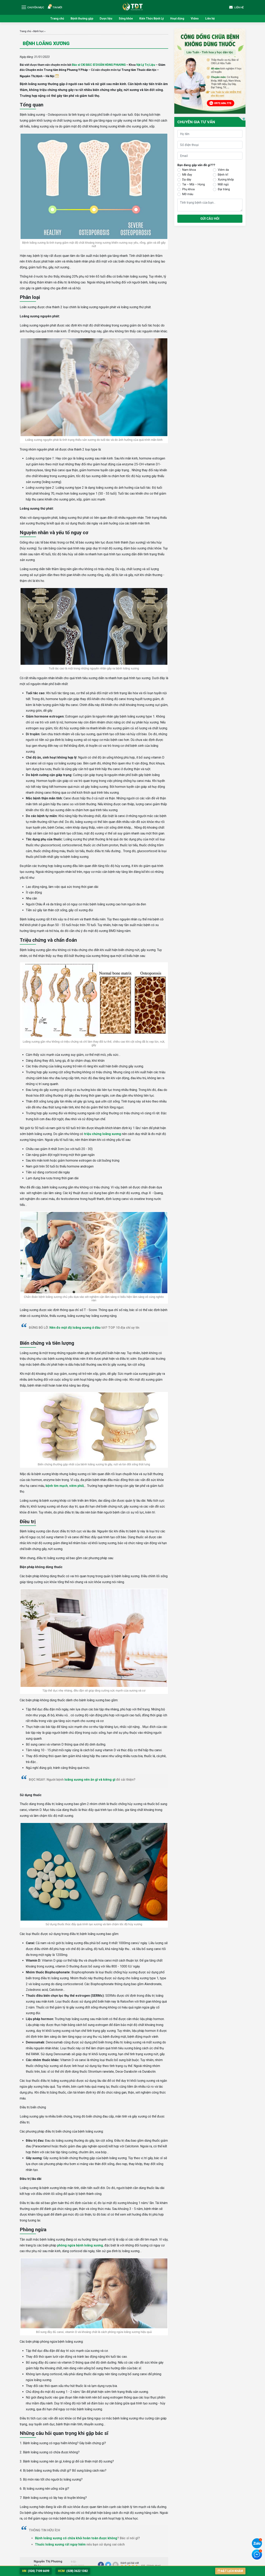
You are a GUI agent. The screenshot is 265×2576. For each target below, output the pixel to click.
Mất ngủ (223, 184)
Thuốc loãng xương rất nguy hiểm (60, 2544)
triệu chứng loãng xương (102, 1134)
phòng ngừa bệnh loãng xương (80, 2245)
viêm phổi (76, 1486)
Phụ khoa (188, 189)
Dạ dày (186, 179)
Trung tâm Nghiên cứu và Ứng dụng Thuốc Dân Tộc (132, 6)
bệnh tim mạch (57, 1486)
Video (195, 18)
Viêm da (223, 170)
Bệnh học (38, 31)
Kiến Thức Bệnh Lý (151, 18)
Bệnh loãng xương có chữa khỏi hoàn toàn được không (76, 2538)
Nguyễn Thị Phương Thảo (48, 2564)
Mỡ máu (187, 194)
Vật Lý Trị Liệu (145, 64)
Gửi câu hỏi (209, 219)
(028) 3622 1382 (73, 2571)
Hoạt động (177, 18)
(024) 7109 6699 (35, 2571)
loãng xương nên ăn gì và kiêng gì (89, 1779)
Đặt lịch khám (230, 2571)
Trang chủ (57, 18)
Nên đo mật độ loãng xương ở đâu (74, 1328)
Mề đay (187, 174)
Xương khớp (226, 179)
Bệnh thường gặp (82, 18)
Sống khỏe (126, 18)
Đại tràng (224, 189)
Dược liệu (106, 18)
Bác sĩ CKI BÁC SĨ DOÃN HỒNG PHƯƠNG (99, 64)
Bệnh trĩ (223, 174)
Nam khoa (189, 170)
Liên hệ (210, 18)
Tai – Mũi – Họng (193, 184)
